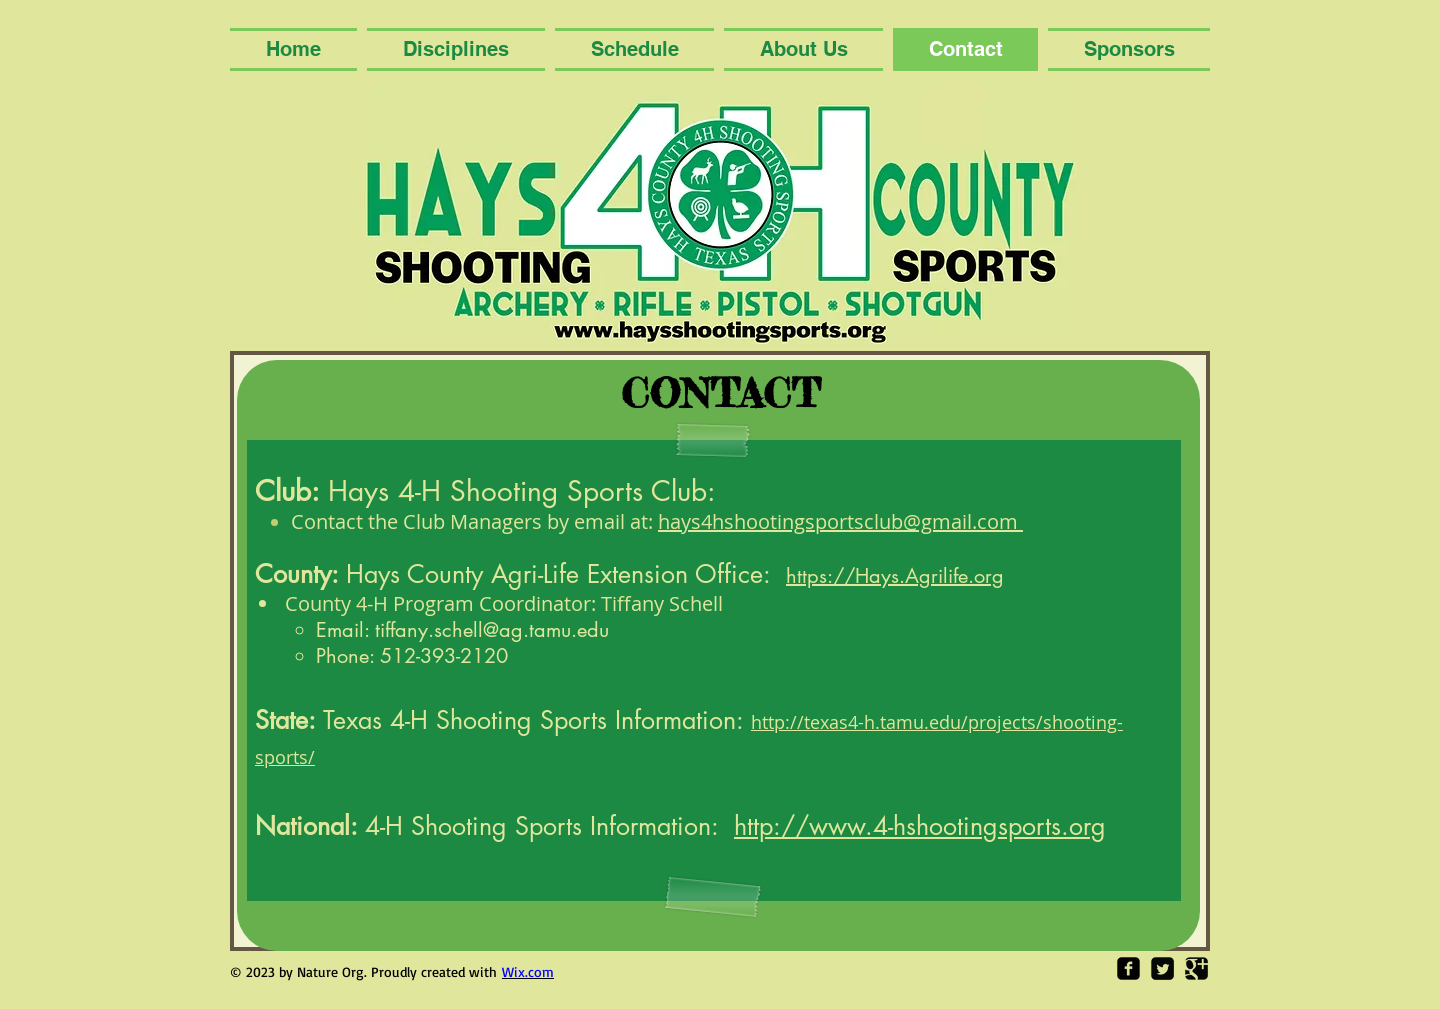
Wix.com (528, 971)
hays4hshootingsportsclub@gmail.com (840, 521)
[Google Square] (1196, 968)
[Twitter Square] (1162, 968)
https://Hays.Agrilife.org (895, 576)
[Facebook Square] (1128, 968)
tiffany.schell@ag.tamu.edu (492, 630)
